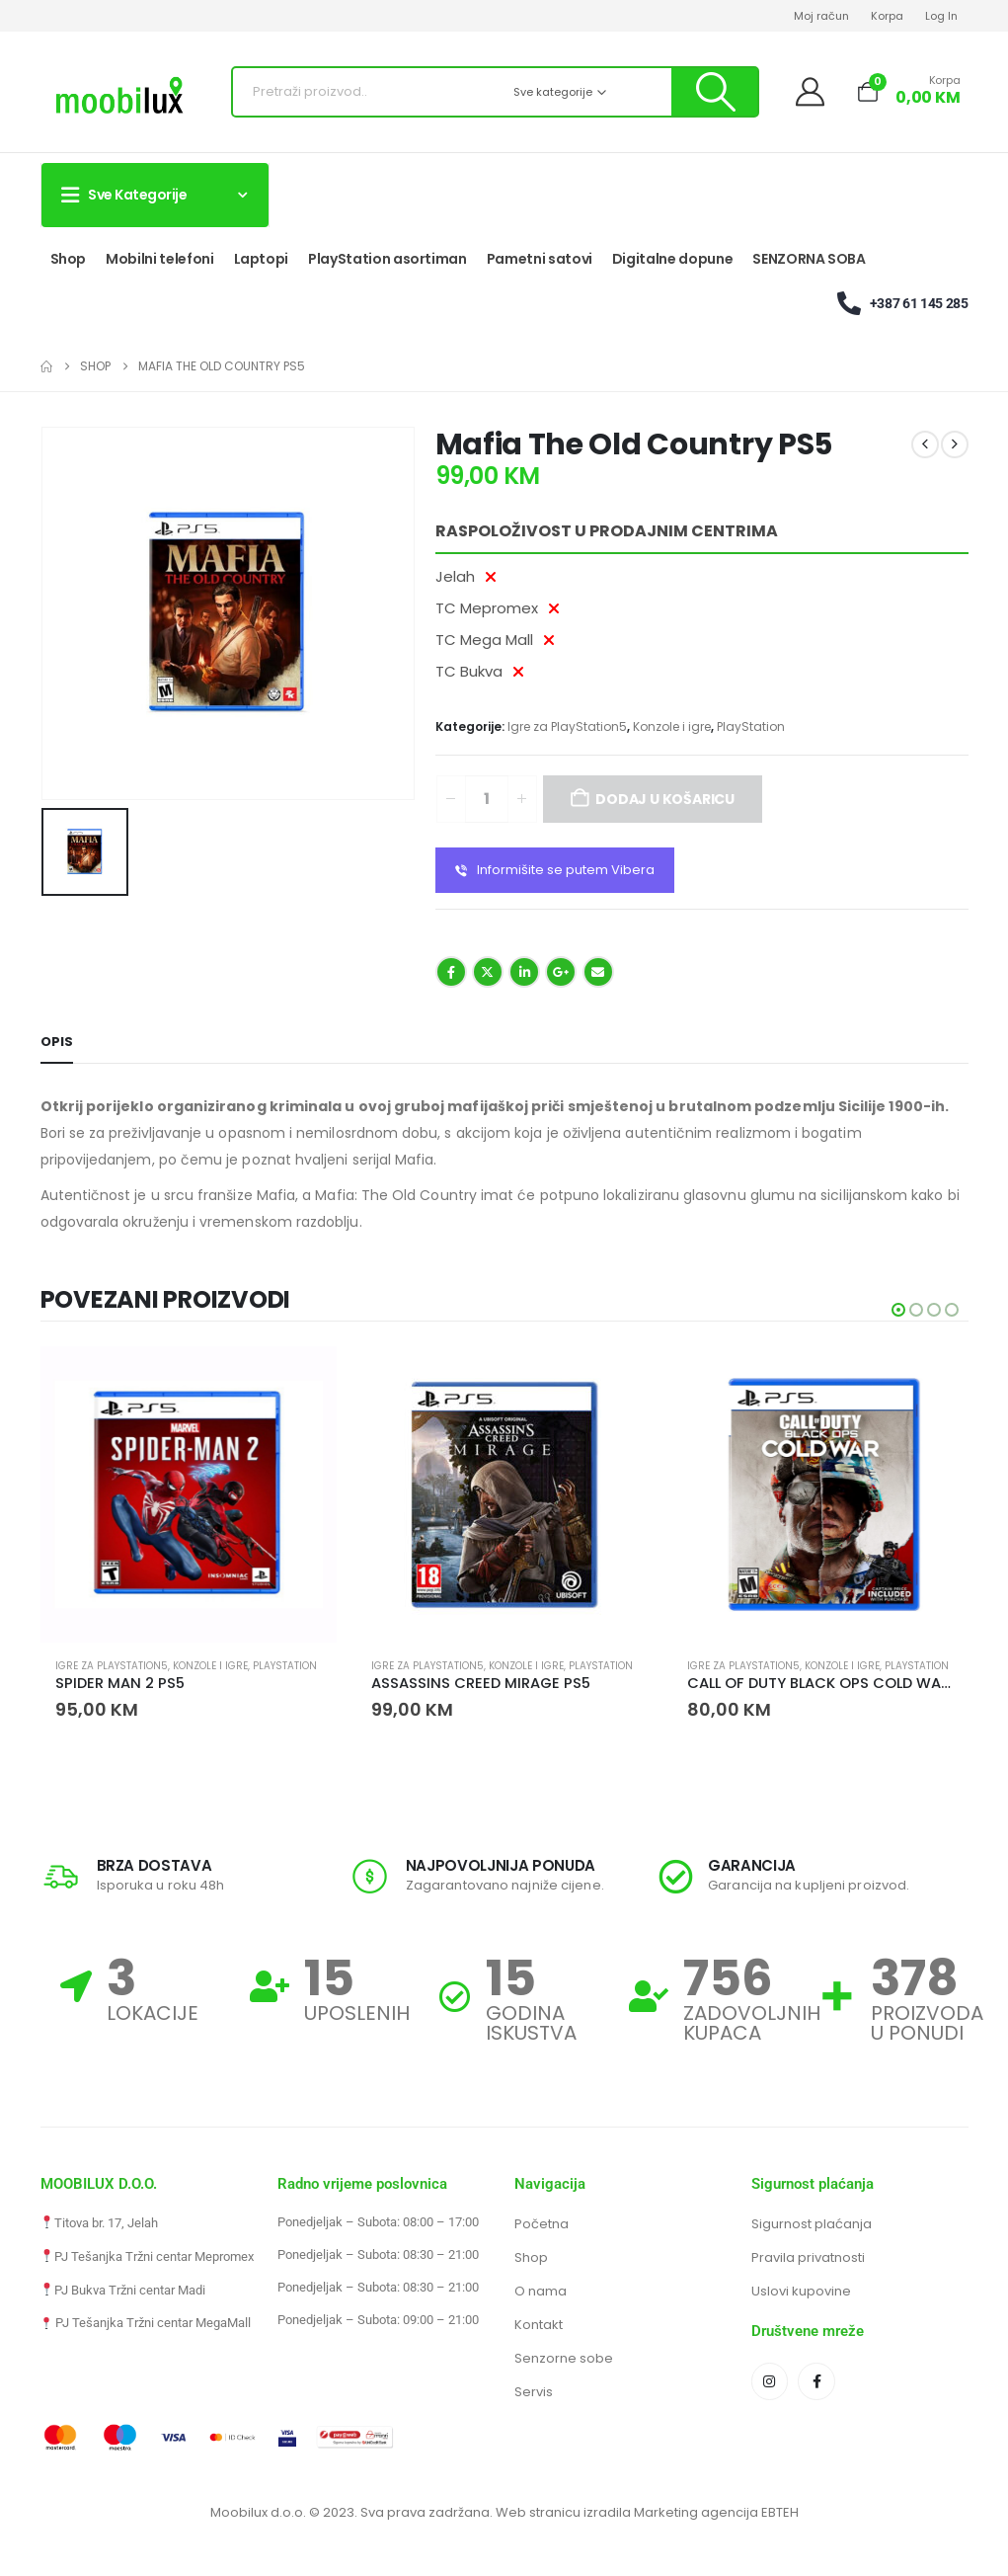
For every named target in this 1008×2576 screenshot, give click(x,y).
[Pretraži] (714, 92)
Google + (561, 972)
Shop (68, 259)
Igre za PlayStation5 (567, 726)
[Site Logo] (119, 97)
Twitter (488, 972)
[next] (955, 444)
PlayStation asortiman (387, 259)
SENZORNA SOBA (808, 259)
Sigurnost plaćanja (811, 2223)
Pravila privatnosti (808, 2257)
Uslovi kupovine (801, 2291)
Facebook (451, 972)
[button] (898, 1310)
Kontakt (538, 2324)
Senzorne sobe (563, 2358)
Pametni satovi (539, 259)
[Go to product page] (188, 1494)
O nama (540, 2291)
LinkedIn (524, 972)
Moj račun (821, 16)
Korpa (887, 16)
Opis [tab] (56, 1041)
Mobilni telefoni (159, 259)
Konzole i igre (672, 726)
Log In (941, 16)
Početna (541, 2223)
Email (598, 972)
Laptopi (261, 259)
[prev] (925, 444)
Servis (533, 2391)
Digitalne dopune (672, 259)
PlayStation (751, 726)
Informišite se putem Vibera (555, 870)
